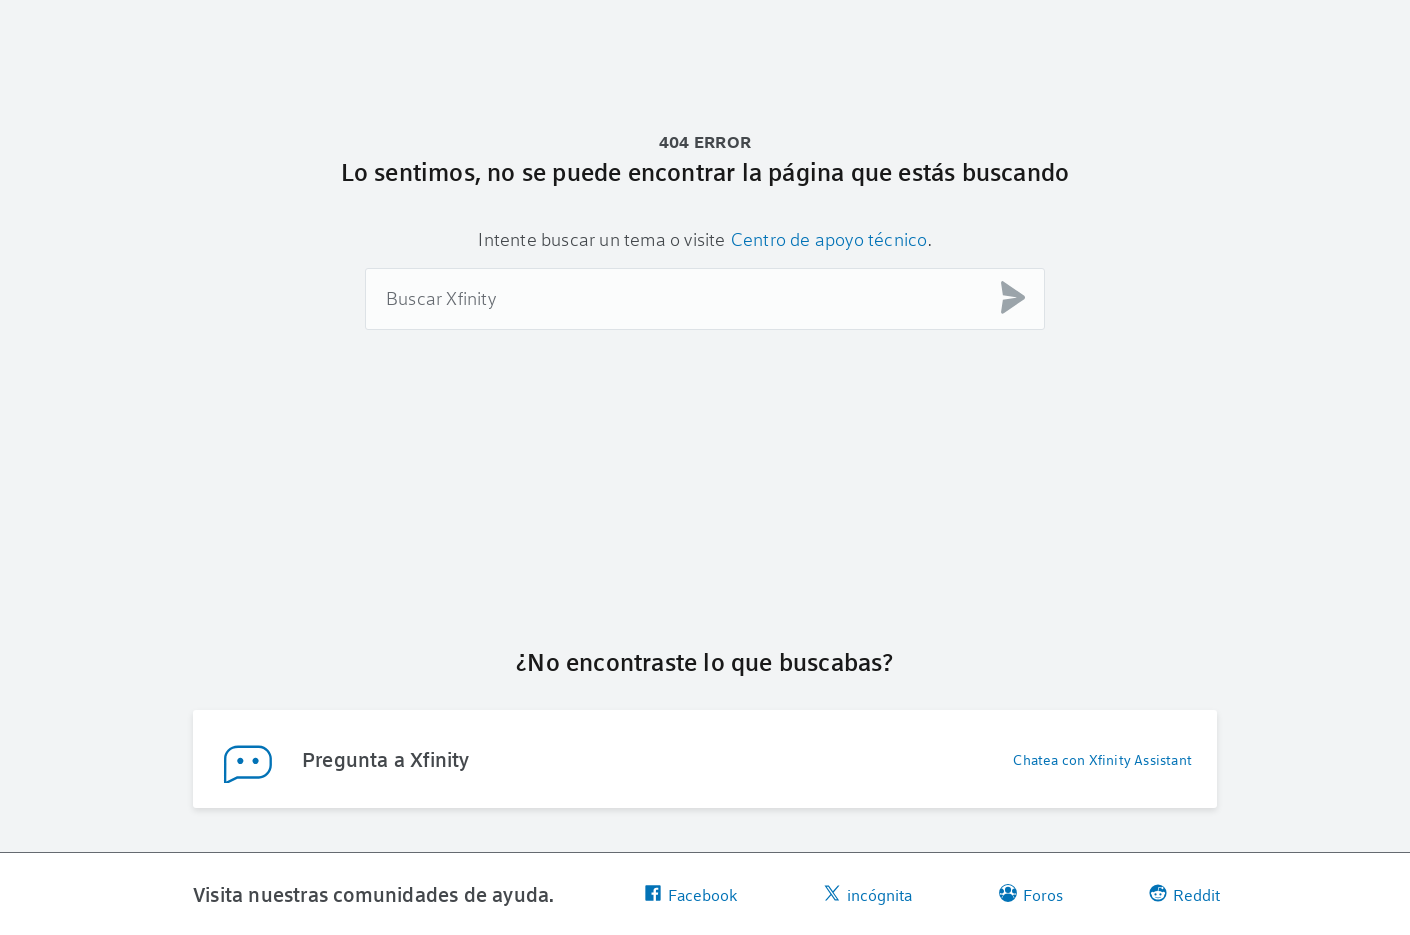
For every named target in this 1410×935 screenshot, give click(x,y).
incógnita (867, 894)
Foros (1031, 894)
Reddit (1184, 894)
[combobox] (705, 299)
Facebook (690, 894)
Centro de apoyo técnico (829, 239)
